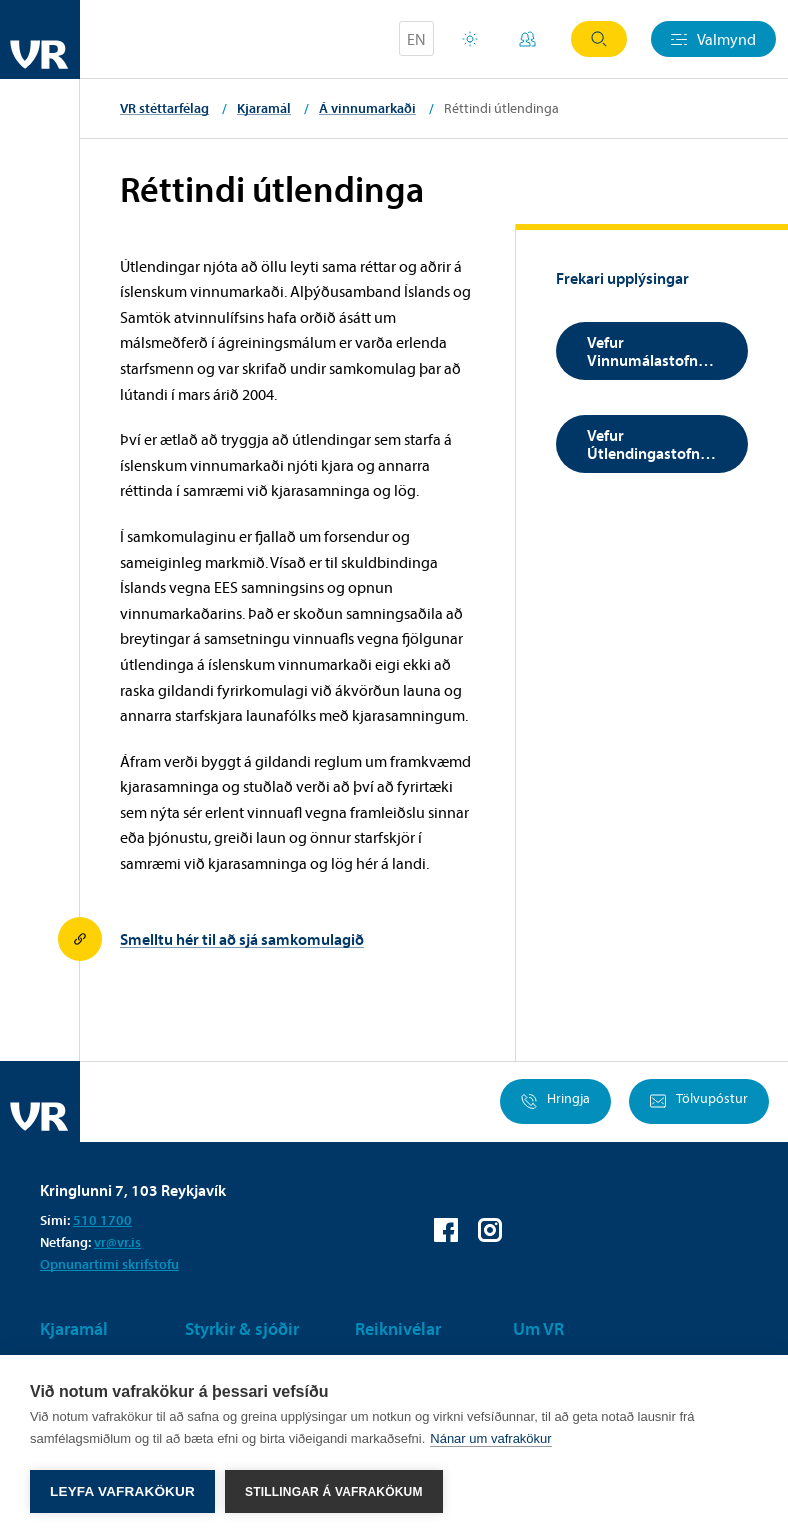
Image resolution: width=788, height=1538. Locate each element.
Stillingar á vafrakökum (334, 1492)
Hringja (555, 1101)
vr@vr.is (117, 1242)
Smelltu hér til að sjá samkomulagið (242, 939)
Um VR (538, 1328)
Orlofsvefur (470, 39)
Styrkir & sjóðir (242, 1328)
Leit (599, 39)
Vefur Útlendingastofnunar (659, 444)
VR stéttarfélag (164, 108)
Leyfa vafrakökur (122, 1491)
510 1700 (102, 1220)
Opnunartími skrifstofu (109, 1264)
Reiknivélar (398, 1328)
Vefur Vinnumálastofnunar (658, 351)
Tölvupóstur (699, 1101)
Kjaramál (264, 108)
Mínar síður (527, 39)
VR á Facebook (446, 1230)
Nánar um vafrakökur (490, 1438)
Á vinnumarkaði (367, 108)
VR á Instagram (490, 1230)
